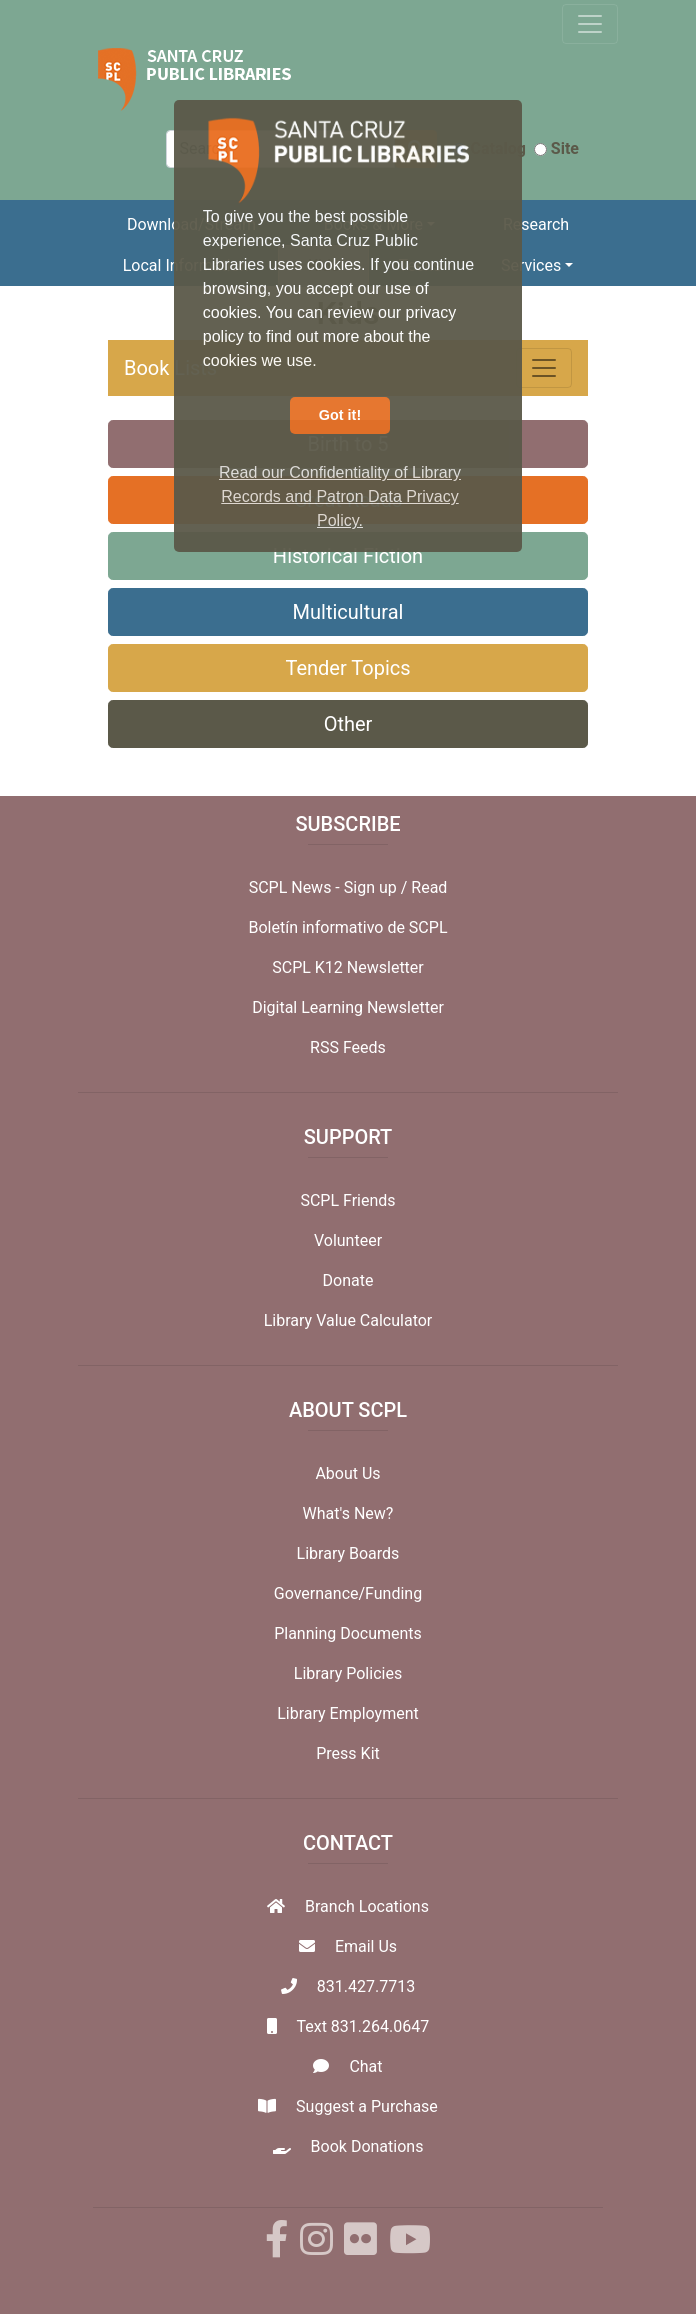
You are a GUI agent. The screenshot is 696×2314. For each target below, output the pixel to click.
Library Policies (348, 1673)
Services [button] (531, 265)
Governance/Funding (348, 1593)
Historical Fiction (348, 556)
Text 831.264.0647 (362, 2026)
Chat (365, 2066)
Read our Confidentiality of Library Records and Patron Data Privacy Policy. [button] (340, 496)
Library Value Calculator (348, 1320)
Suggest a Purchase (367, 2106)
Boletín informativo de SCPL (348, 927)
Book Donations (367, 2146)
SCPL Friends (347, 1200)
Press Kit (348, 1753)
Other (348, 724)
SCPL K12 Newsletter (348, 967)
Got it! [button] (340, 415)
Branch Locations (367, 1906)
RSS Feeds (348, 1047)
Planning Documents (348, 1633)
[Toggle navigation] (590, 24)
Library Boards (348, 1553)
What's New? (348, 1513)
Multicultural (348, 612)
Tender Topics (347, 668)
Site (556, 148)
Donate (348, 1280)
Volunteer (348, 1240)
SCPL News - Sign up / (330, 887)
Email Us (366, 1946)
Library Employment (348, 1713)
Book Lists (170, 368)
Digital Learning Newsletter (348, 1007)
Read (429, 887)
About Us (347, 1473)
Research (536, 224)
